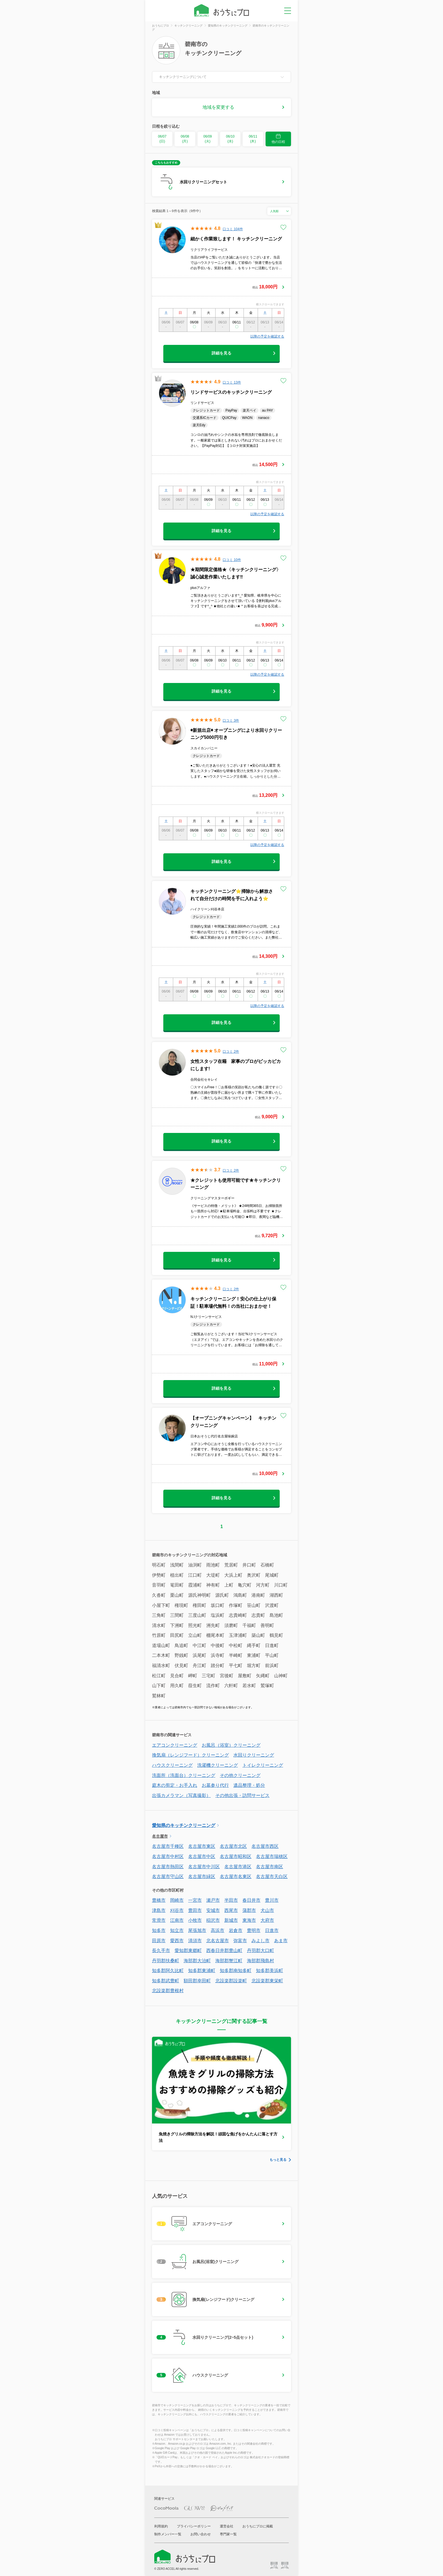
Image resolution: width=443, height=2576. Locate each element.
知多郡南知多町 (235, 1970)
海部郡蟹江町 (228, 1960)
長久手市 (161, 1950)
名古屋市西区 (265, 1846)
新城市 (231, 1920)
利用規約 (161, 2526)
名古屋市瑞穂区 (272, 1856)
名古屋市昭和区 (235, 1856)
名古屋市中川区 (204, 1866)
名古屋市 (160, 1836)
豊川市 (272, 1900)
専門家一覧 (228, 2534)
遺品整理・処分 (249, 1785)
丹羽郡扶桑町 (165, 1960)
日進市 (272, 1930)
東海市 (249, 1920)
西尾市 (231, 1910)
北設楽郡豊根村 (168, 1990)
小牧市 (195, 1920)
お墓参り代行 (215, 1785)
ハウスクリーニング (172, 1765)
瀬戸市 (213, 1900)
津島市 (159, 1910)
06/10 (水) (230, 138)
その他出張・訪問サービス (242, 1795)
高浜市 (217, 1930)
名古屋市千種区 (168, 1846)
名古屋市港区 (237, 1866)
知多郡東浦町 (201, 1970)
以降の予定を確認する (267, 336)
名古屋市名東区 (235, 1876)
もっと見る (278, 2160)
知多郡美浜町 (269, 1970)
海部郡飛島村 (260, 1960)
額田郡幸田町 (197, 1980)
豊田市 (195, 1910)
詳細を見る (221, 353)
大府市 (267, 1920)
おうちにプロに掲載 (257, 2526)
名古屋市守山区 (168, 1876)
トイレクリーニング (262, 1765)
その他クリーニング (240, 1775)
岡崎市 (177, 1900)
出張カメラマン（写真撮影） (181, 1795)
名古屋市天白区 (272, 1876)
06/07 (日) (162, 138)
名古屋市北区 (233, 1846)
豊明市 (253, 1930)
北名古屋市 (217, 1940)
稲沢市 (213, 1920)
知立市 (177, 1930)
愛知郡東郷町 (188, 1950)
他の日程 (278, 139)
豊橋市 (159, 1900)
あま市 (281, 1940)
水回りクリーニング (253, 1755)
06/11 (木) (253, 138)
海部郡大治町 (197, 1960)
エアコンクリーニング (174, 1745)
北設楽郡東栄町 (267, 1980)
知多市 (159, 1930)
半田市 (231, 1900)
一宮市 (195, 1900)
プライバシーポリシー (194, 2526)
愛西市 (177, 1940)
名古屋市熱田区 (168, 1866)
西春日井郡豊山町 (224, 1950)
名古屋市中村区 (168, 1856)
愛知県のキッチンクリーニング (183, 1825)
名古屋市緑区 (201, 1876)
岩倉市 (235, 1930)
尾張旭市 (197, 1930)
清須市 (195, 1940)
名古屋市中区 (201, 1856)
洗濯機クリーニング (217, 1765)
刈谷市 (177, 1910)
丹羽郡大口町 (260, 1950)
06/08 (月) (185, 138)
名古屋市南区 (269, 1866)
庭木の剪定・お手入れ (174, 1785)
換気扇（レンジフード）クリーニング (190, 1755)
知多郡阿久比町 (168, 1970)
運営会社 (226, 2526)
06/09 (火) (207, 138)
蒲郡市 (249, 1910)
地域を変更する (218, 107)
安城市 (213, 1910)
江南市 (177, 1920)
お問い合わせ (200, 2534)
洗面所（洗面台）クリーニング (183, 1775)
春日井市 (251, 1900)
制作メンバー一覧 (167, 2534)
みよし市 (260, 1940)
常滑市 (159, 1920)
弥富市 (240, 1940)
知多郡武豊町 (165, 1980)
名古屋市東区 (201, 1846)
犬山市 (267, 1910)
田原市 (159, 1940)
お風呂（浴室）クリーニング (231, 1745)
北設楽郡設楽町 (231, 1980)
